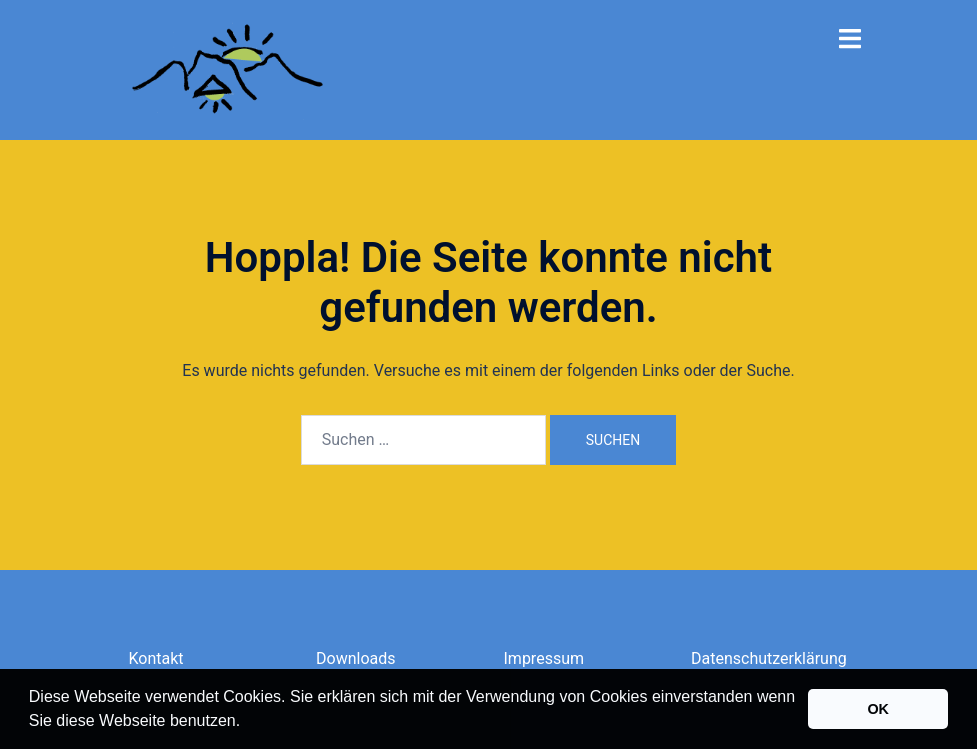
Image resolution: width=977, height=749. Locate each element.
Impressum (544, 658)
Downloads (355, 658)
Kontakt (156, 658)
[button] (248, 723)
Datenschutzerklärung (769, 658)
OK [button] (878, 709)
